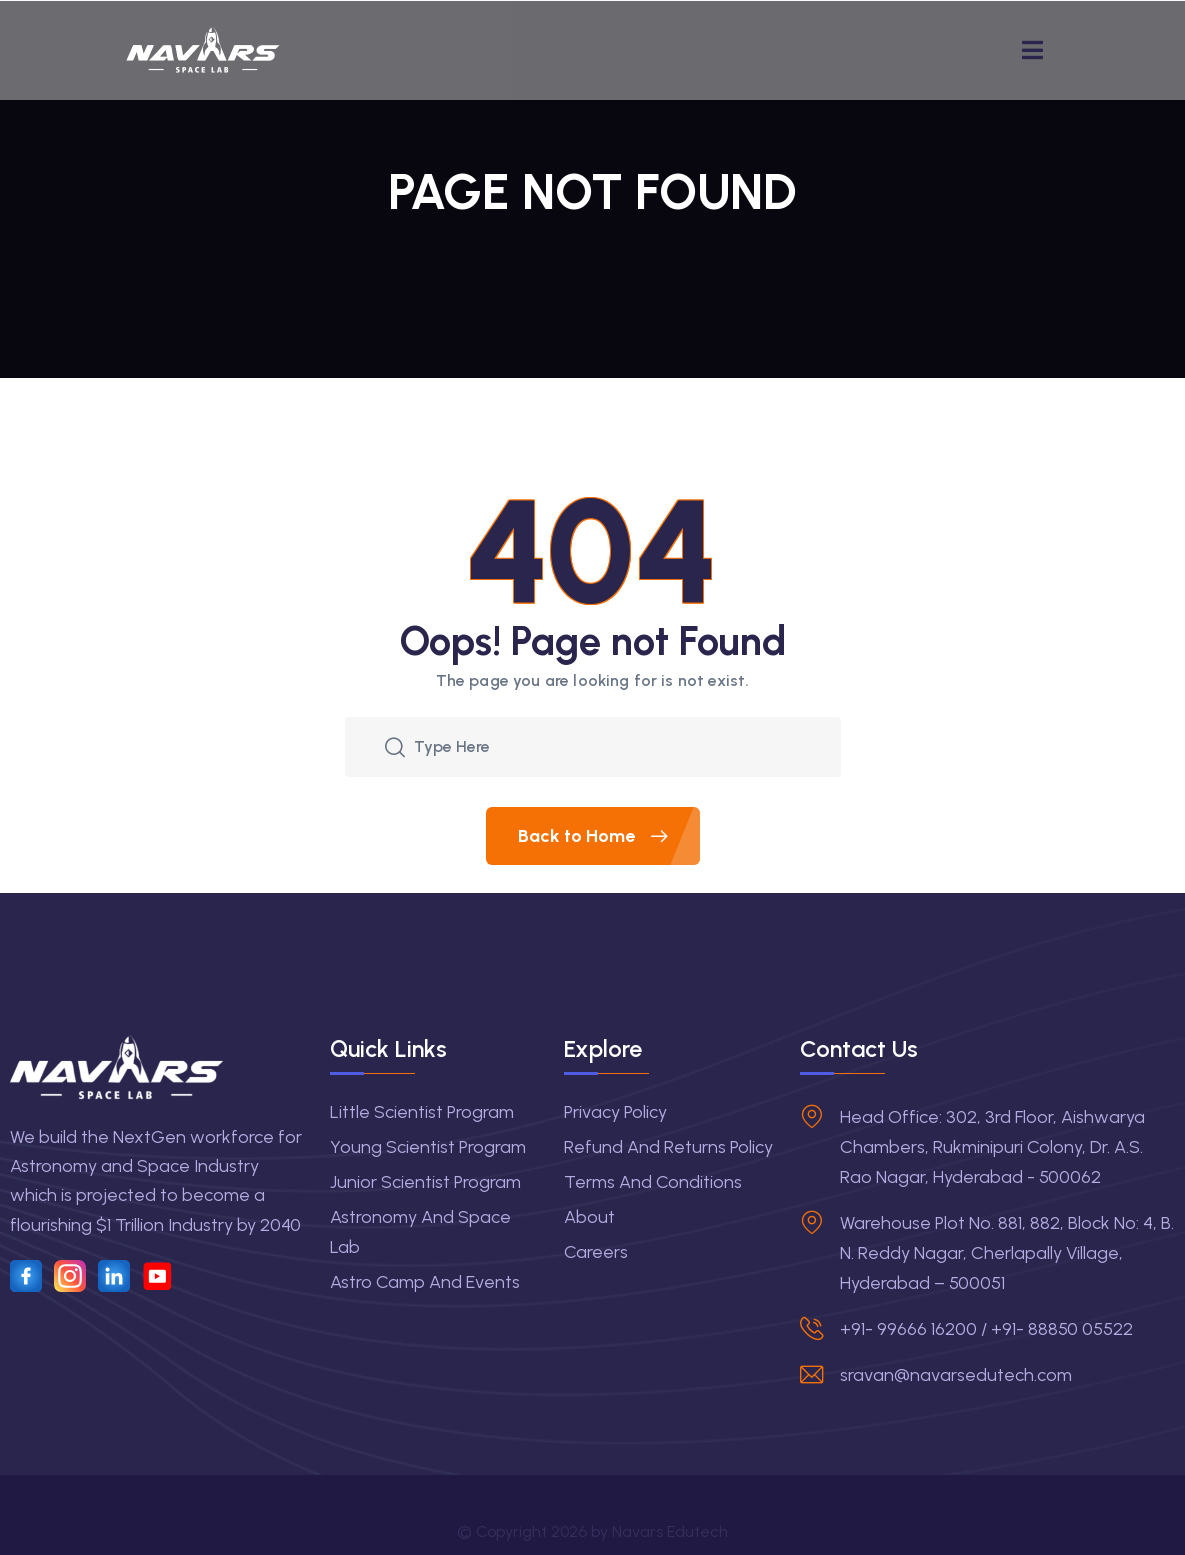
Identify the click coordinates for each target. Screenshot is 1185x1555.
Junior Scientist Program (425, 1182)
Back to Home (609, 836)
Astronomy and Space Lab (420, 1232)
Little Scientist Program (422, 1112)
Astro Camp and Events (425, 1282)
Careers (596, 1252)
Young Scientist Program (428, 1147)
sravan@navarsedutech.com (956, 1375)
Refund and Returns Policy (668, 1147)
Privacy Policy (615, 1112)
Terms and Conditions (653, 1182)
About (589, 1217)
